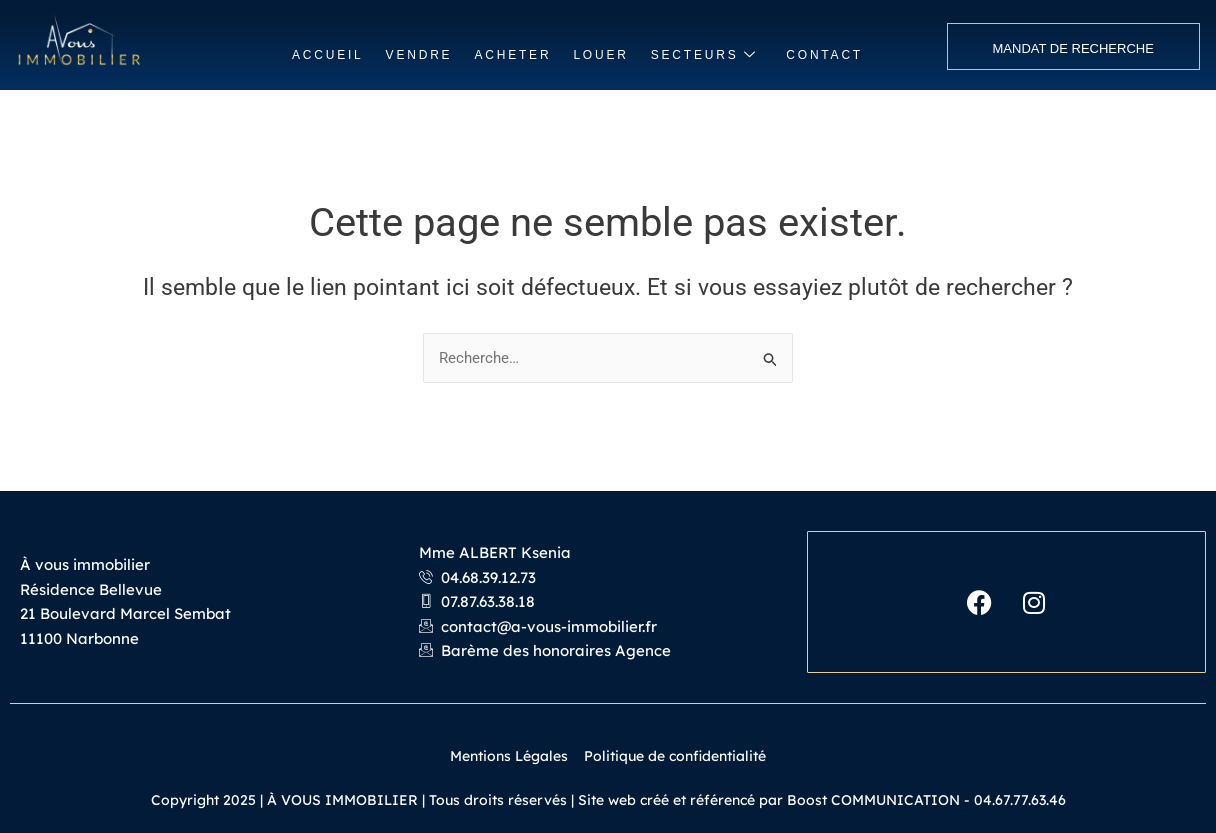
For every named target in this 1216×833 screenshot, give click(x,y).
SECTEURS (705, 55)
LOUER (600, 55)
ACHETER (512, 55)
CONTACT (824, 55)
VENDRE (419, 55)
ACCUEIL (328, 55)
